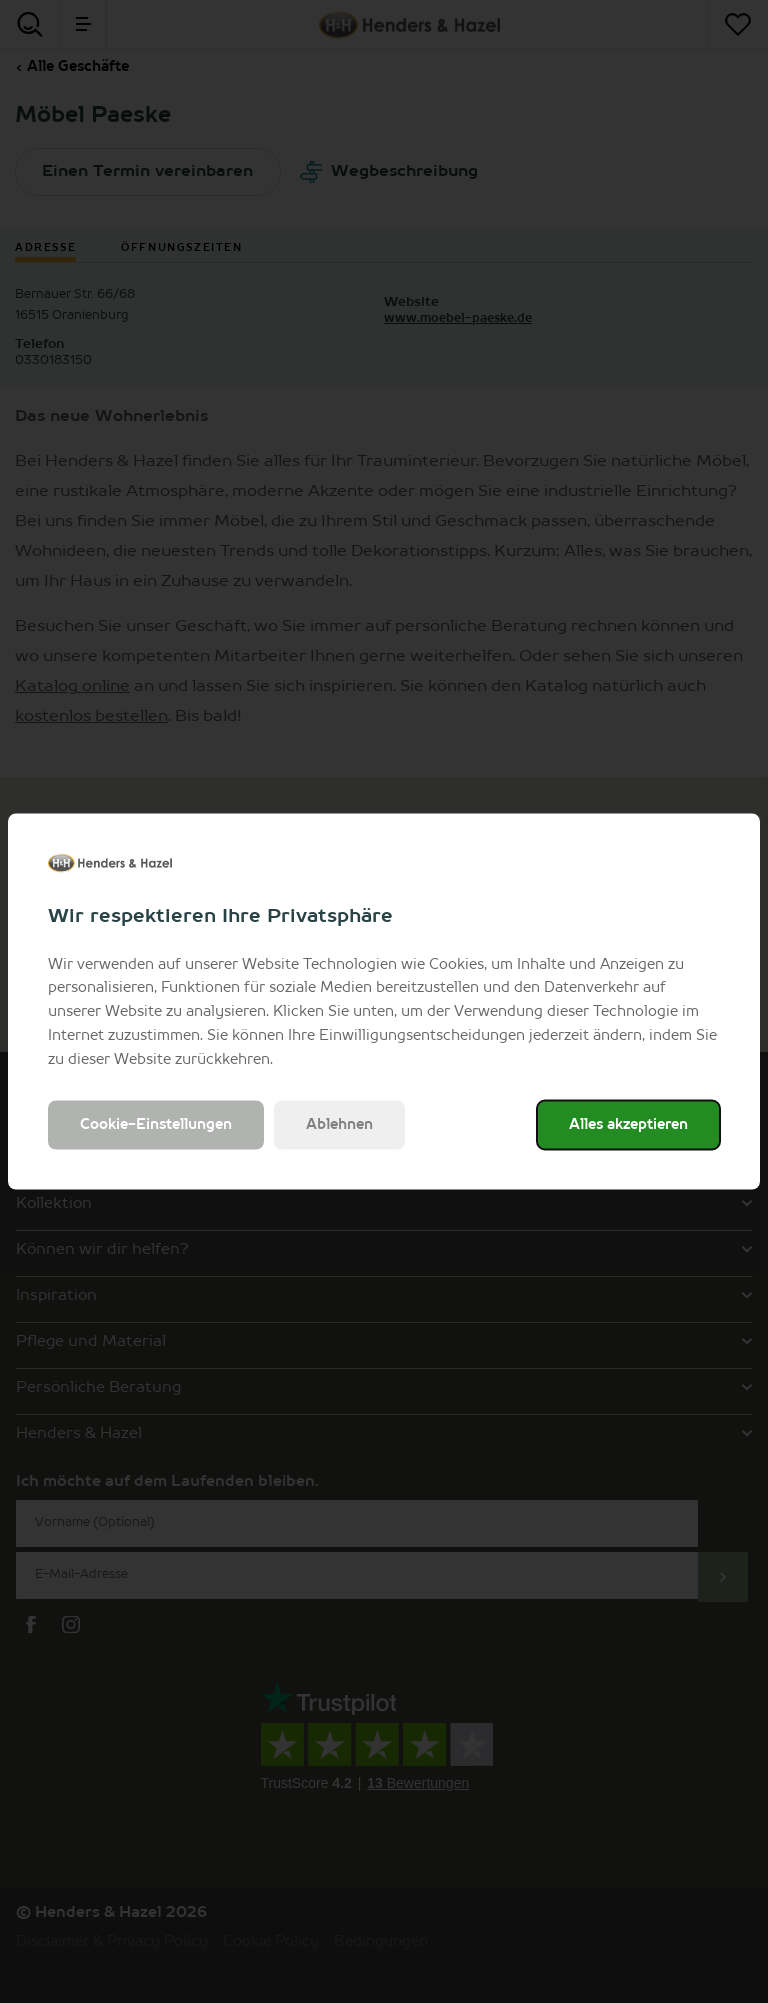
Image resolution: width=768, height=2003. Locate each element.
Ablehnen (339, 1125)
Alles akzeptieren (628, 1125)
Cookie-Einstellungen (156, 1125)
